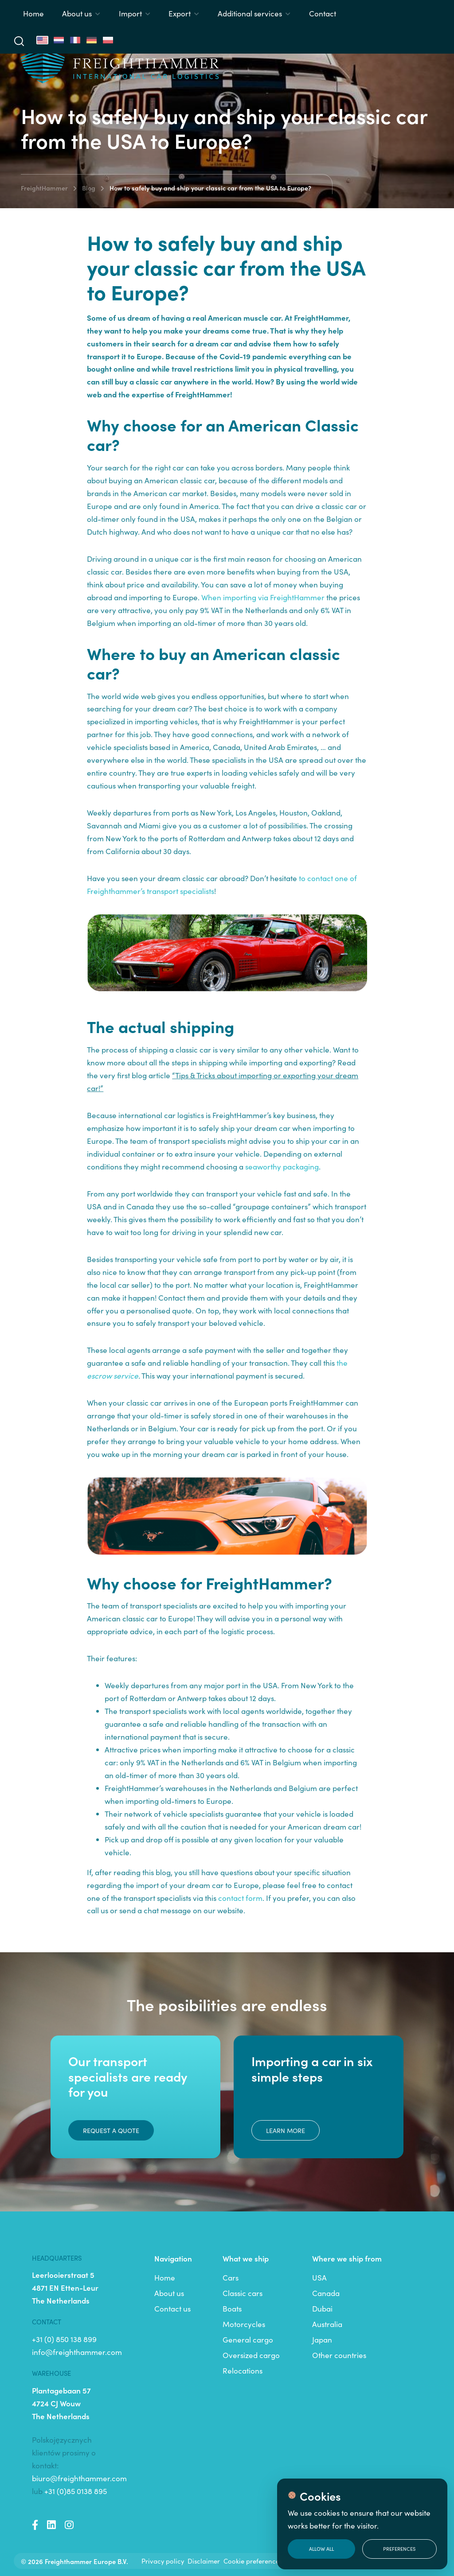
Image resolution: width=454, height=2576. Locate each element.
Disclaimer (204, 2560)
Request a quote (111, 2130)
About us (77, 13)
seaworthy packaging (282, 1166)
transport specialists (180, 891)
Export (179, 13)
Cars (231, 2277)
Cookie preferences (252, 2560)
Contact (322, 13)
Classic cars (242, 2293)
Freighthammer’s (117, 891)
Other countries (339, 2355)
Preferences (399, 2548)
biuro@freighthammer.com (79, 2478)
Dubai (322, 2308)
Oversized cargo (251, 2355)
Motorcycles (244, 2324)
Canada (326, 2293)
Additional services (250, 13)
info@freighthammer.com (77, 2352)
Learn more (285, 2130)
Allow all (321, 2548)
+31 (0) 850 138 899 (64, 2339)
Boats (232, 2308)
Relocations (242, 2370)
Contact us (172, 2308)
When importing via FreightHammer (263, 597)
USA (319, 2277)
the (342, 1362)
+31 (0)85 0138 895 (75, 2491)
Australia (327, 2324)
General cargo (248, 2339)
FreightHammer (44, 187)
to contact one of (328, 878)
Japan (322, 2339)
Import (130, 13)
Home (33, 13)
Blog (88, 187)
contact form (240, 1897)
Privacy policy (162, 2560)
